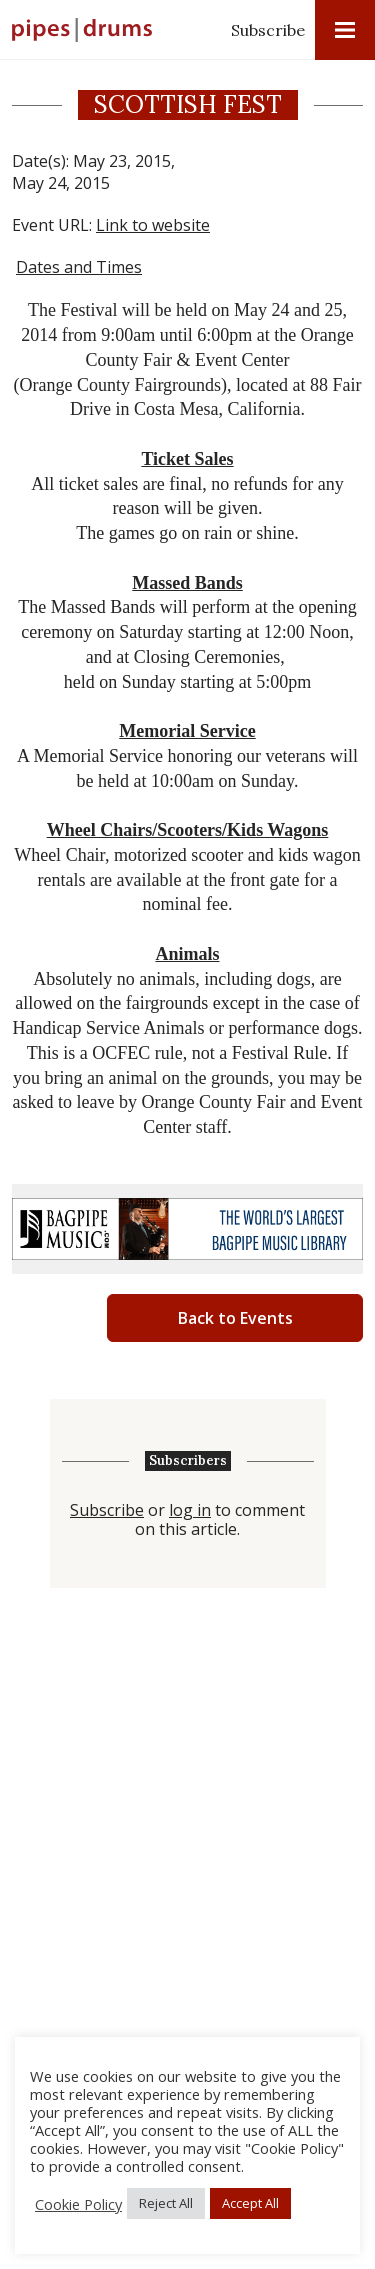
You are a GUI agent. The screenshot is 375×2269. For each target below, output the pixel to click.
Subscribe (268, 30)
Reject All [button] (166, 2203)
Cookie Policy (78, 2204)
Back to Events (235, 1318)
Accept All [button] (250, 2203)
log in (190, 1510)
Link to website (153, 225)
